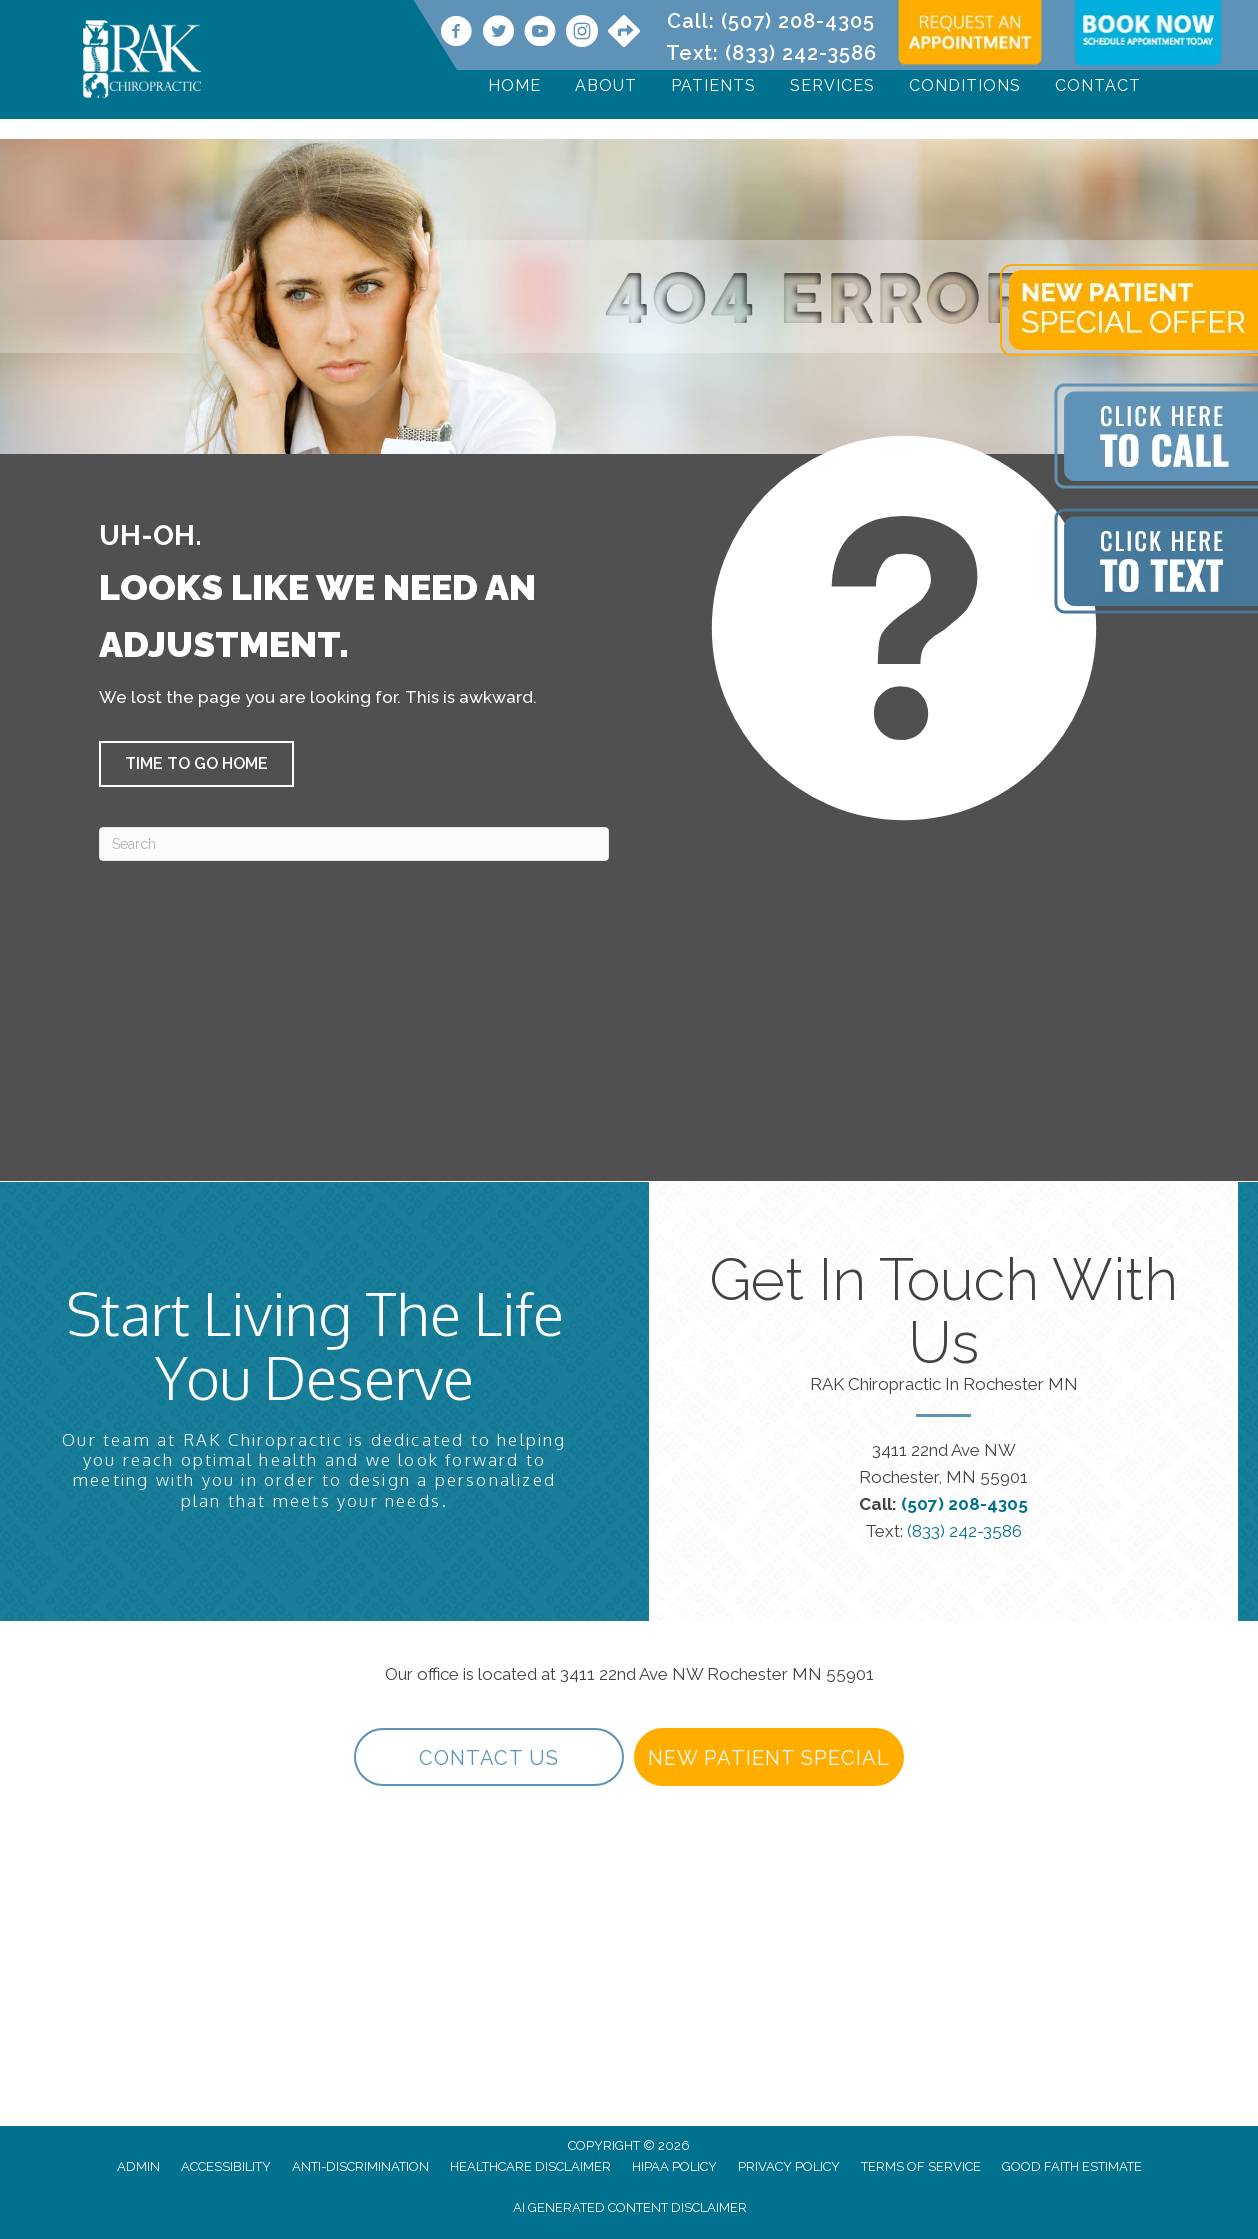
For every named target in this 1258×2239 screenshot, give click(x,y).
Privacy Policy (789, 2166)
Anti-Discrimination (360, 2166)
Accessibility (226, 2166)
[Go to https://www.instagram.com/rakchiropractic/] (582, 34)
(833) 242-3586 (801, 53)
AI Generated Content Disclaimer (630, 2207)
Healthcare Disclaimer (530, 2166)
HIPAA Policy (674, 2166)
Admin (138, 2166)
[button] (196, 764)
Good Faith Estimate (1072, 2166)
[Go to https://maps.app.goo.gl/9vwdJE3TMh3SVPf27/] (624, 33)
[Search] (354, 844)
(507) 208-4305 (798, 21)
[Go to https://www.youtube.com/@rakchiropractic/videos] (540, 34)
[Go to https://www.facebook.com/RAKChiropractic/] (456, 34)
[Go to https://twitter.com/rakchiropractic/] (498, 34)
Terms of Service (921, 2166)
